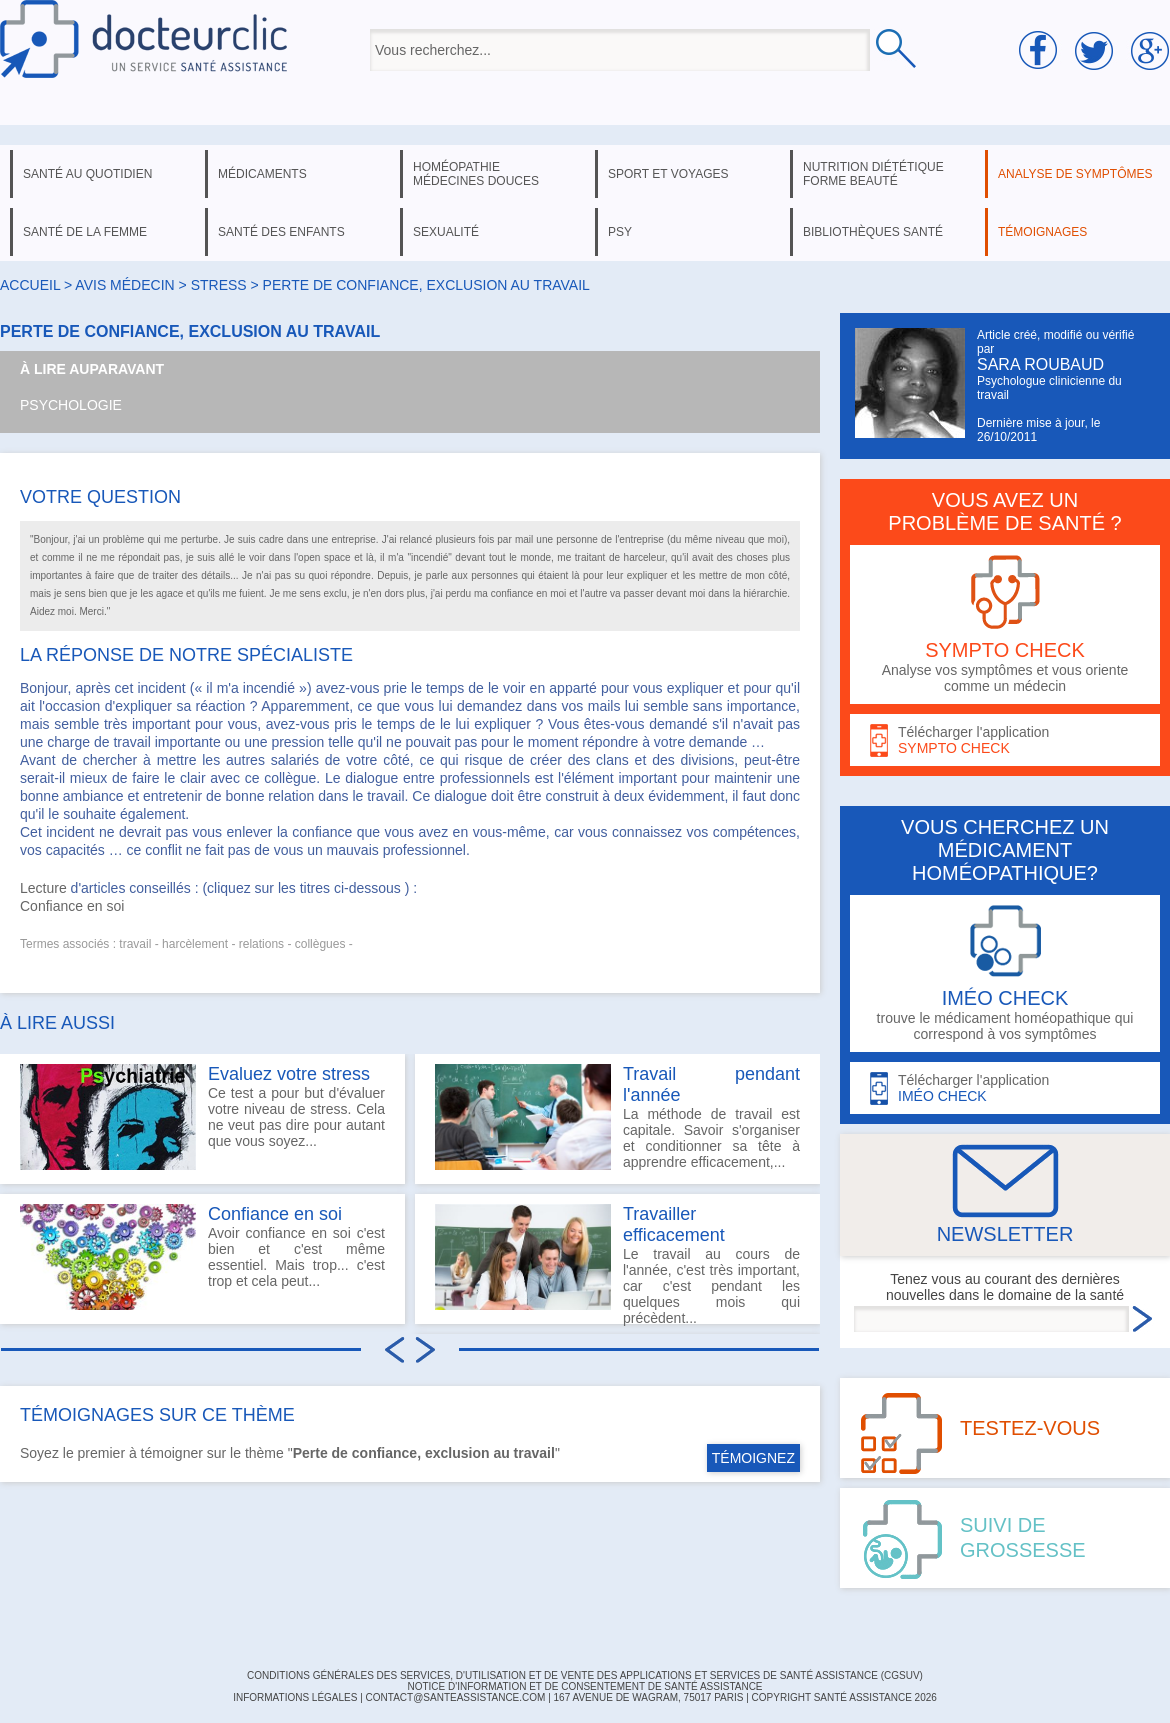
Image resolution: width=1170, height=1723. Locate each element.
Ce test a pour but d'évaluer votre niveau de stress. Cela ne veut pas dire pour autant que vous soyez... (202, 1117)
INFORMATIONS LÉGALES (295, 1697)
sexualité (446, 232)
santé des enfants (281, 232)
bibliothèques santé (873, 232)
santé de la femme (85, 232)
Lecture (43, 888)
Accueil (30, 285)
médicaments (262, 174)
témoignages (1042, 232)
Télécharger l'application (1005, 740)
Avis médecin (124, 285)
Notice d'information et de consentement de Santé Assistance (584, 1686)
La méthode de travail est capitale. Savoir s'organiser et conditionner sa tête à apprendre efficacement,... (617, 1117)
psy (620, 232)
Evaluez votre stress (289, 1074)
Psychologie (71, 405)
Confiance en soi (72, 906)
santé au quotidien (87, 174)
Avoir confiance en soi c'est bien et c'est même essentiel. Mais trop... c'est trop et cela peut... (202, 1257)
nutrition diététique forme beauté (873, 174)
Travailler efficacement (674, 1224)
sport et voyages (668, 174)
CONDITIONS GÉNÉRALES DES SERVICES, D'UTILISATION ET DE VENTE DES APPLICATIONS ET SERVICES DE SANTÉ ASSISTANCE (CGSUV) (585, 1675)
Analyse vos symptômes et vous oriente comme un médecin (1005, 624)
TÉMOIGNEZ (753, 1458)
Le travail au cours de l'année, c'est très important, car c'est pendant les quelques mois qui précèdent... (617, 1264)
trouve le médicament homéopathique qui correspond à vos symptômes (1005, 973)
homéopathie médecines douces (476, 174)
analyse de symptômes (1075, 174)
